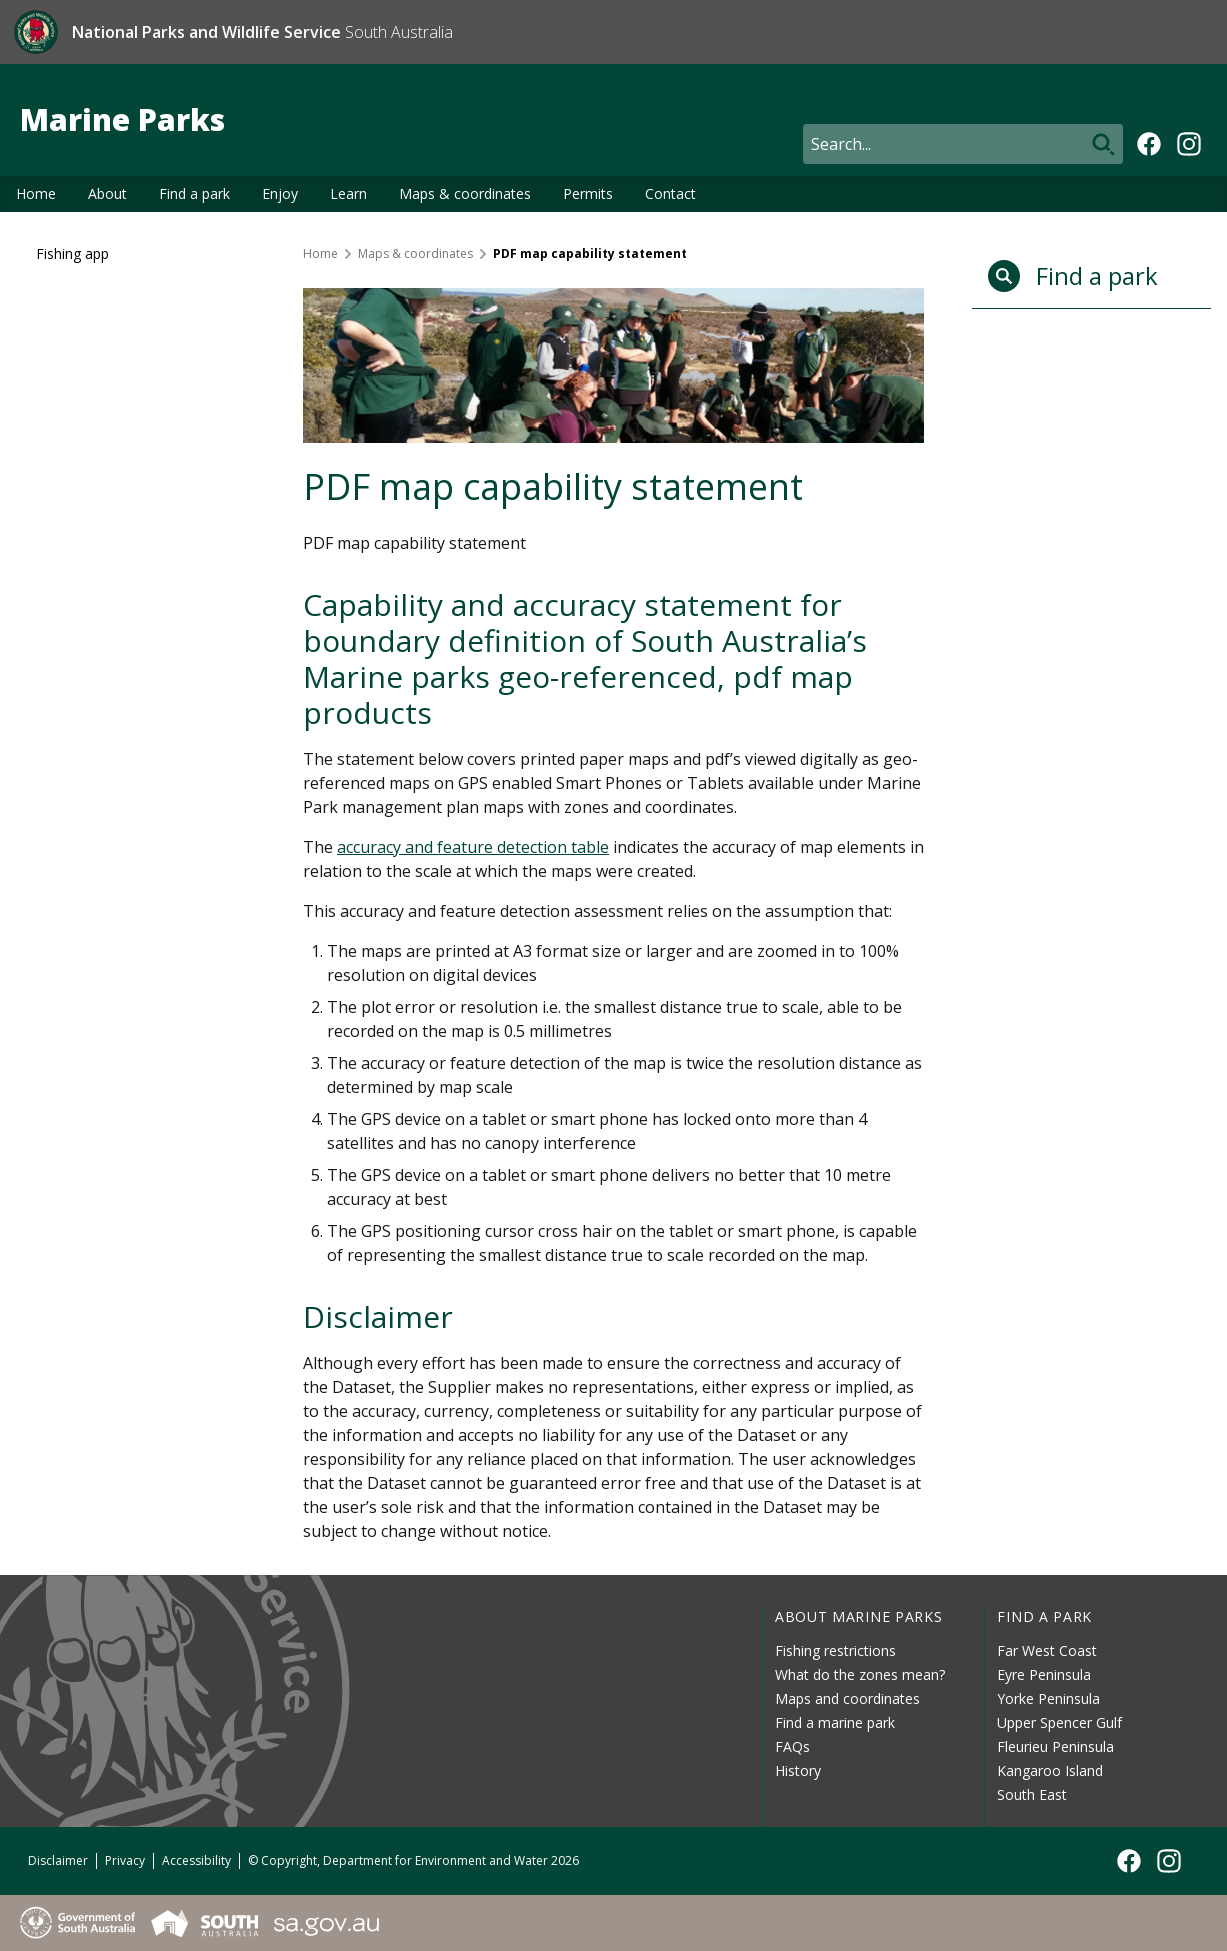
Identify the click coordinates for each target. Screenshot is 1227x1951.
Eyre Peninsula (1044, 1674)
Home (36, 193)
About (107, 193)
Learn (348, 193)
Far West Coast (1047, 1650)
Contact (670, 193)
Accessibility (196, 1860)
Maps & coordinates (465, 193)
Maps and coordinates (847, 1698)
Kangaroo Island (1050, 1770)
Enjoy (280, 193)
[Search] (963, 144)
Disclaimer (58, 1860)
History (798, 1770)
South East (1032, 1794)
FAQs (792, 1746)
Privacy (125, 1860)
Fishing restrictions (835, 1650)
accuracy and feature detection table (473, 847)
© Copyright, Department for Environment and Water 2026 (413, 1860)
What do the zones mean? (860, 1674)
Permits (588, 193)
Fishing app (72, 253)
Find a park (194, 193)
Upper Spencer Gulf (1059, 1722)
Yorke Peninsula (1048, 1698)
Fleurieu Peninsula (1055, 1746)
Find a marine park (835, 1722)
